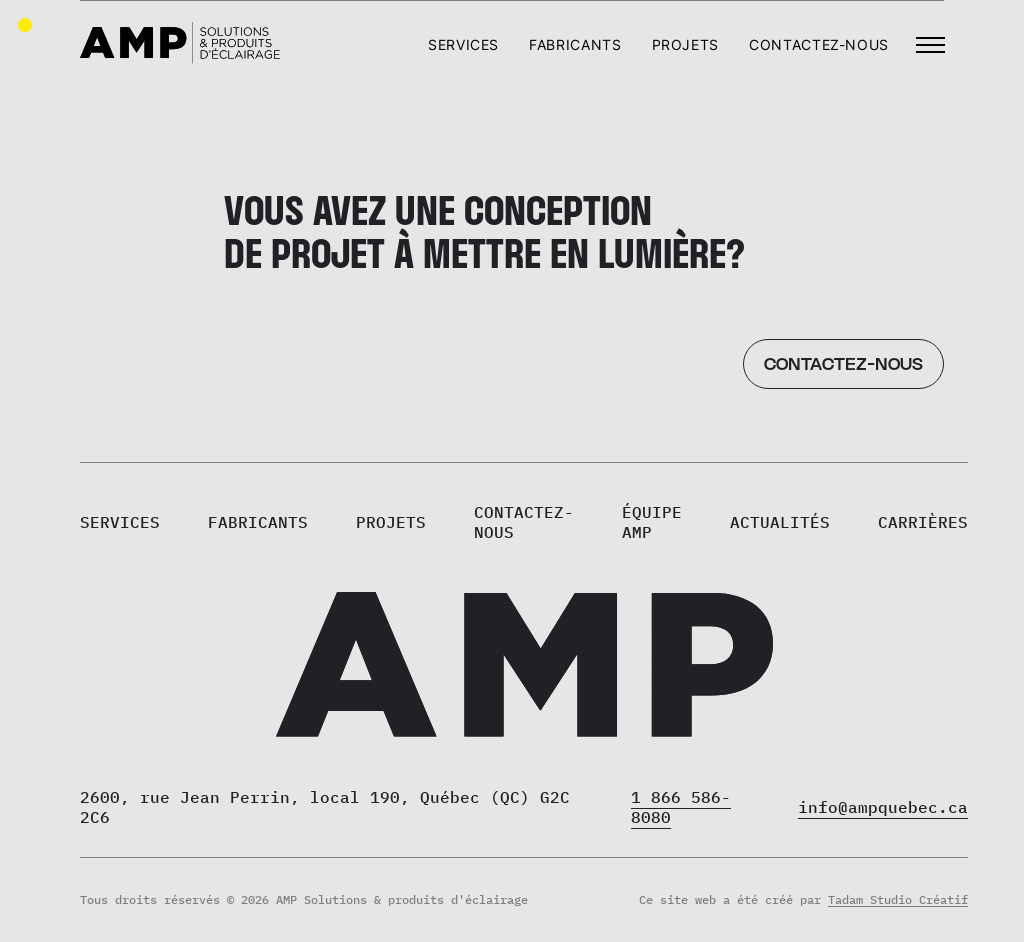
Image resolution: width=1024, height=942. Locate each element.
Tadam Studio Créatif (898, 899)
